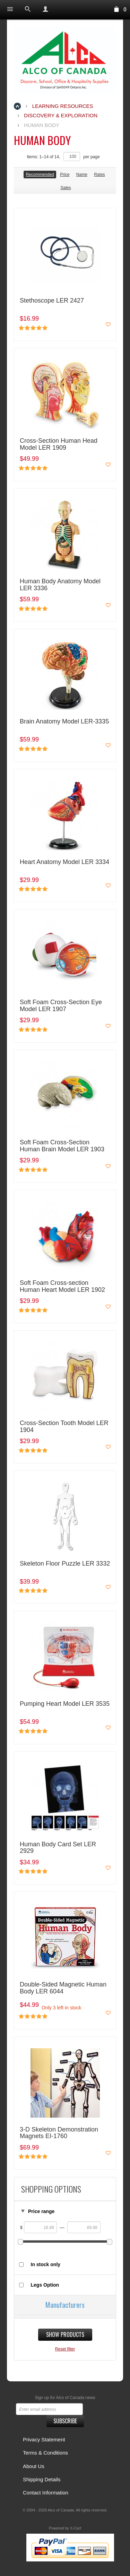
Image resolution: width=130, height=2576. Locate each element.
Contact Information (45, 2493)
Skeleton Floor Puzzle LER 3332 (65, 1563)
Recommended (40, 174)
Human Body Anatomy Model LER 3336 (60, 585)
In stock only (46, 2264)
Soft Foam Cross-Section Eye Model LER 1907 (61, 1005)
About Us (33, 2466)
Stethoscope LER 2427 (52, 300)
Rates (99, 174)
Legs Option (45, 2285)
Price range (41, 2211)
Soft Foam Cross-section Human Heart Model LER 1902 (62, 1286)
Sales (65, 187)
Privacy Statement (44, 2439)
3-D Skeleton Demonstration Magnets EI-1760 (59, 2133)
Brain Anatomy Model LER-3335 (64, 721)
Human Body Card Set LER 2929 (58, 1848)
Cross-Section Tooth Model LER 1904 (64, 1426)
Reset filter (65, 2349)
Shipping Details (41, 2479)
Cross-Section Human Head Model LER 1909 (58, 444)
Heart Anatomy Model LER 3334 (64, 862)
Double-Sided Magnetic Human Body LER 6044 (63, 1988)
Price (64, 174)
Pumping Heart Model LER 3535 (65, 1704)
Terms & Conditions (45, 2453)
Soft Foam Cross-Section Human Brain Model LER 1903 (62, 1146)
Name (81, 174)
